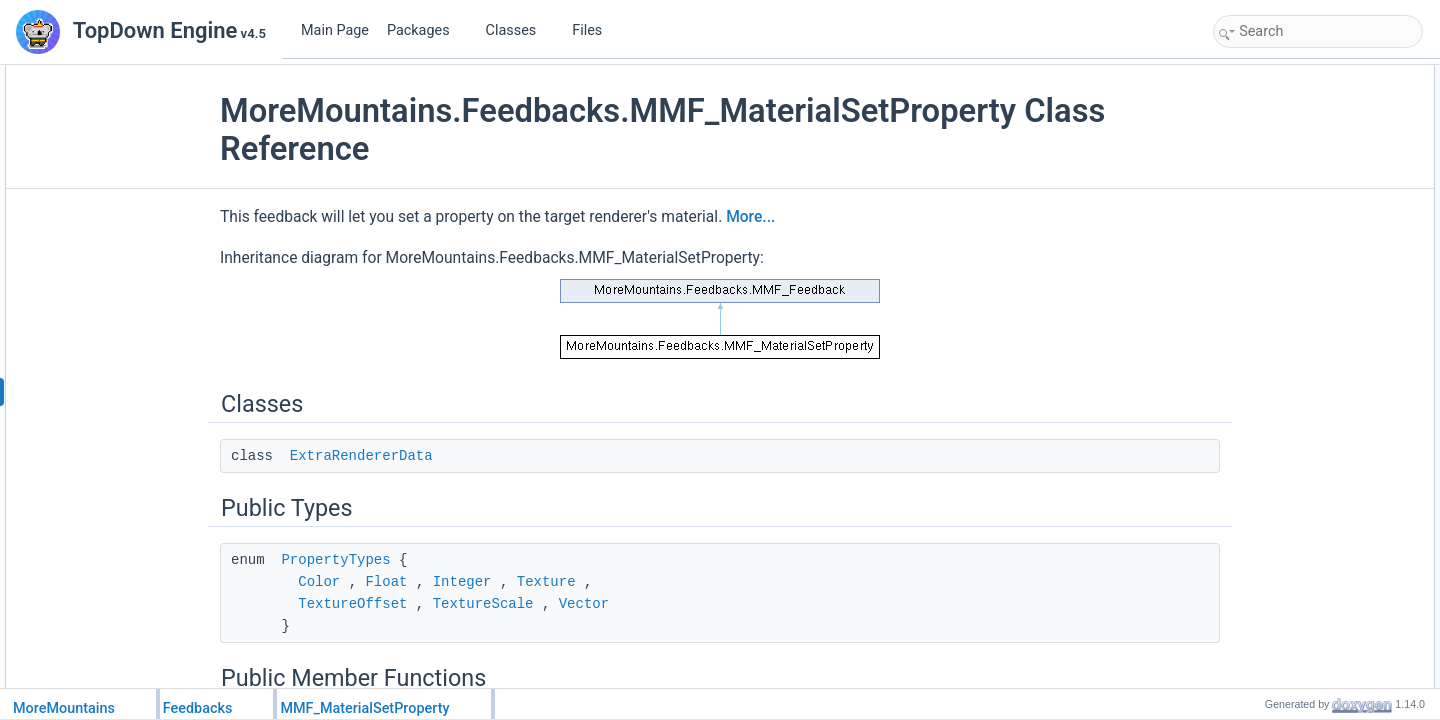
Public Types (1253, 120)
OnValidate (1264, 186)
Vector (630, 604)
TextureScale (529, 604)
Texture (592, 582)
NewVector (1264, 472)
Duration (1257, 516)
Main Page (335, 30)
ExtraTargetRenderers (1293, 252)
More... (796, 217)
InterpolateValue (1278, 494)
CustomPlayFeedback (1293, 670)
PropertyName (1273, 296)
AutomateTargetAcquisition (1306, 626)
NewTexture (1266, 406)
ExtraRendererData (407, 456)
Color (365, 582)
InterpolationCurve (1284, 538)
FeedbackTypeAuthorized (1303, 582)
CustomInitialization (1287, 648)
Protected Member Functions (1296, 604)
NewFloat (1260, 362)
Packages (426, 30)
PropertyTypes (381, 560)
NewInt (1253, 384)
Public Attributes (1262, 208)
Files (594, 30)
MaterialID (1262, 274)
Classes (519, 30)
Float (432, 582)
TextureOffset (398, 604)
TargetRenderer (1276, 230)
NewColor (1261, 340)
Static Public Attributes (1278, 560)
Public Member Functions (1286, 164)
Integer (508, 582)
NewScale (1262, 450)
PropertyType (1270, 318)
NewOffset (1263, 428)
